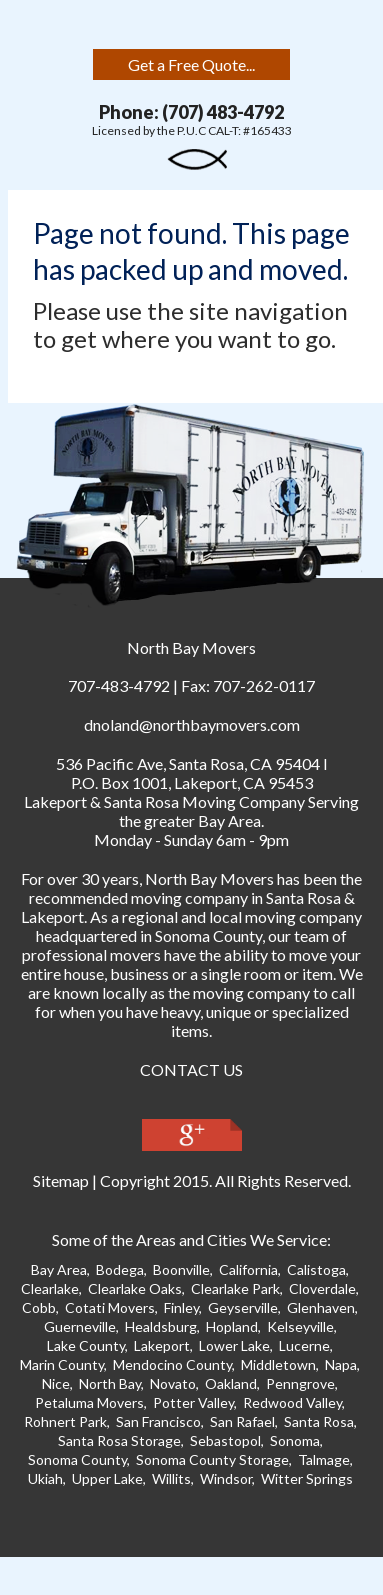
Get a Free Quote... (191, 64)
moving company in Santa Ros (232, 897)
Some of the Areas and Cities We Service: (191, 1239)
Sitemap (61, 1180)
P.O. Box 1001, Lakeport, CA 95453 (192, 782)
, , (188, 763)
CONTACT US (191, 1069)
